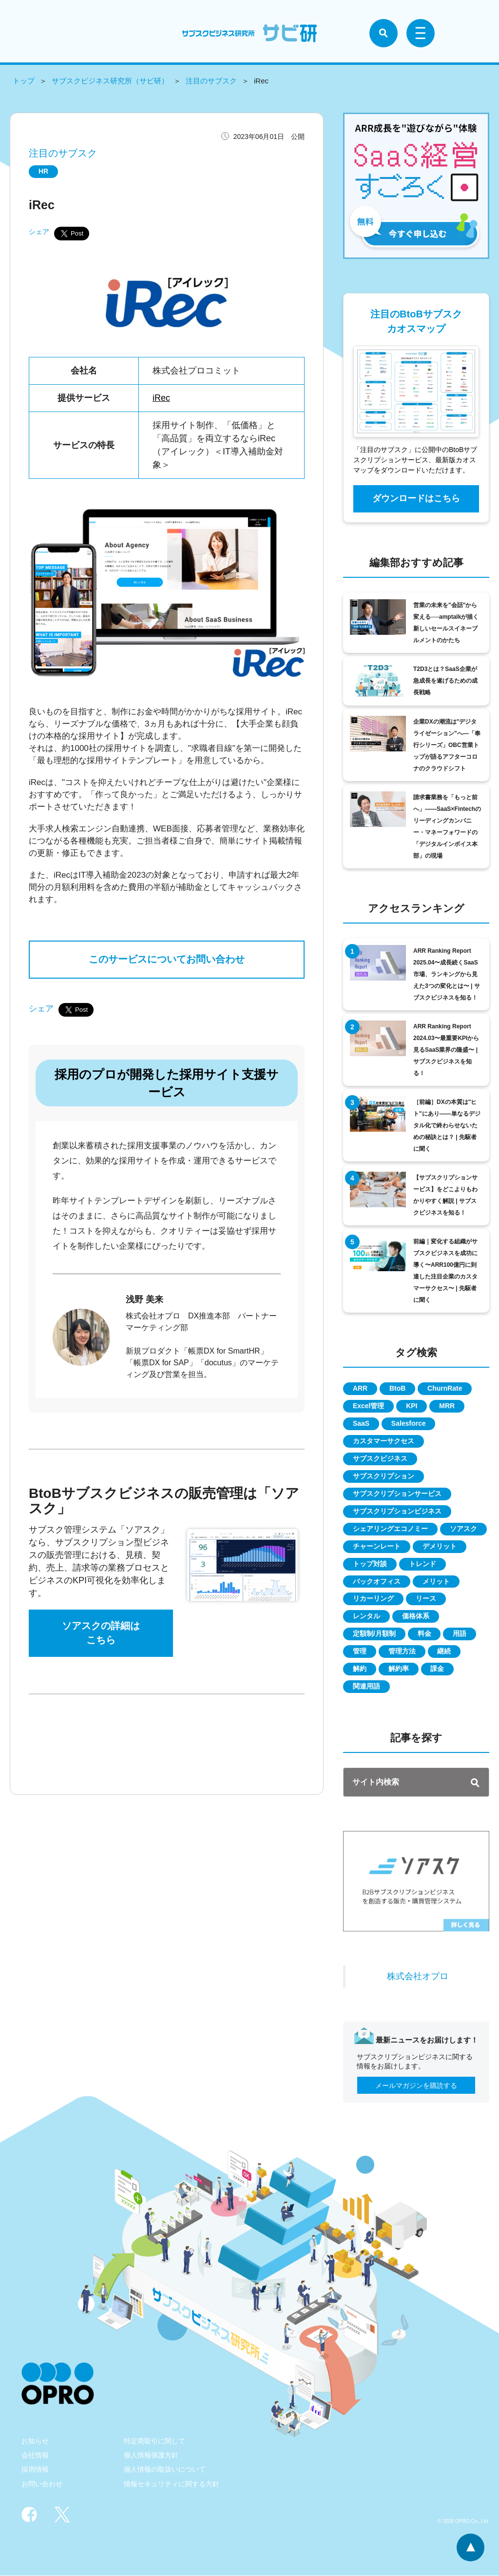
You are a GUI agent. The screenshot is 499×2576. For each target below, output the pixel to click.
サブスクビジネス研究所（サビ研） (110, 81)
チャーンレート (377, 1547)
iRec (161, 398)
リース (426, 1599)
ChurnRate (445, 1389)
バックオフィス (377, 1582)
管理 (359, 1652)
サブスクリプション (383, 1476)
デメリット (439, 1547)
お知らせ (35, 2441)
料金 (424, 1634)
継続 (444, 1652)
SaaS (361, 1424)
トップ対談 (370, 1564)
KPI (412, 1406)
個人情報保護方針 (151, 2455)
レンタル (366, 1617)
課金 (437, 1669)
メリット (436, 1582)
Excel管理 (368, 1406)
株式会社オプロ (417, 1977)
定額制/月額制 (374, 1634)
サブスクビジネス (380, 1459)
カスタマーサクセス (383, 1441)
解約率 (398, 1669)
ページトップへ (470, 2547)
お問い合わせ (41, 2484)
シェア (39, 232)
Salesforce (408, 1424)
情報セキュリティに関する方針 (171, 2484)
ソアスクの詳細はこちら (101, 1634)
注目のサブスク (211, 81)
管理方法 (402, 1652)
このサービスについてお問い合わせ (167, 960)
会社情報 (35, 2455)
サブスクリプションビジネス (397, 1511)
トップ (24, 81)
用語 (460, 1634)
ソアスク (463, 1529)
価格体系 (415, 1617)
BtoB (397, 1389)
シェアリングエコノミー (390, 1529)
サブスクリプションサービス (397, 1494)
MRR (447, 1406)
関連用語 (366, 1687)
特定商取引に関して (154, 2441)
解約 (359, 1669)
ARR (360, 1389)
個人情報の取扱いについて (165, 2470)
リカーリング (373, 1599)
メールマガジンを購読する (416, 2086)
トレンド (422, 1564)
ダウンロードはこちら (416, 498)
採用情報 (35, 2470)
